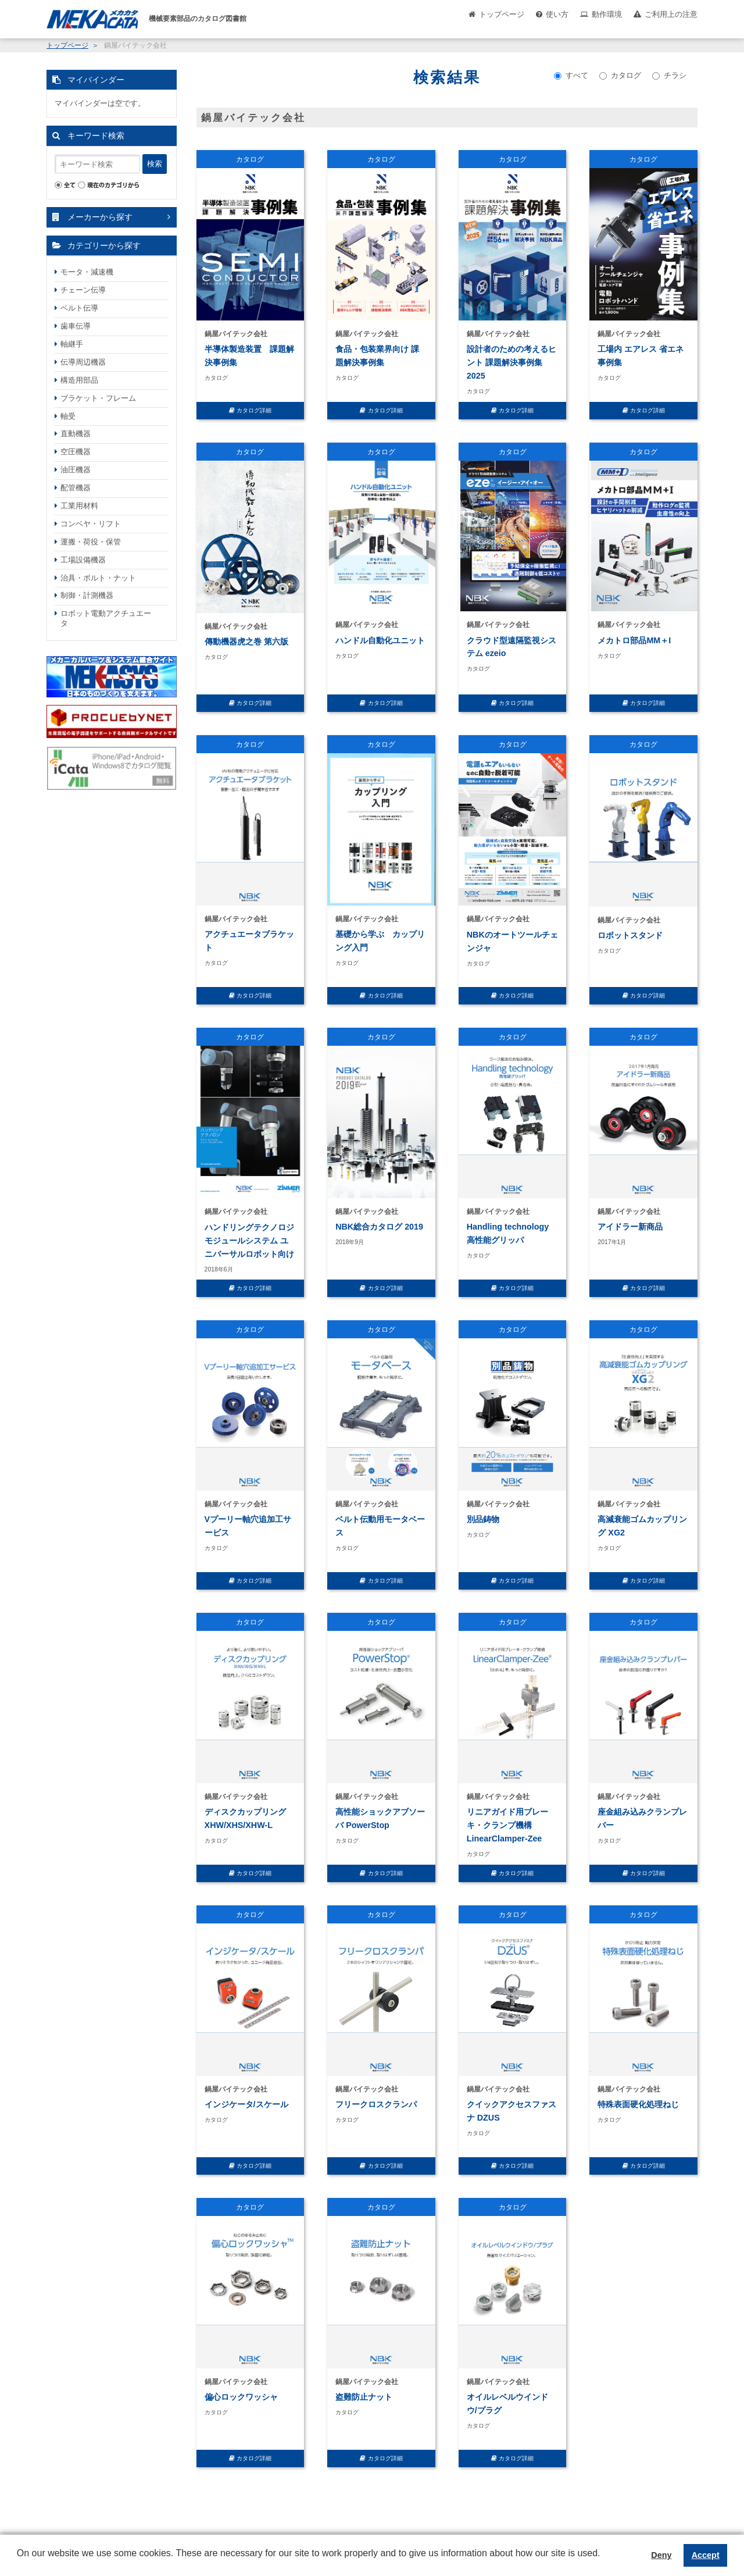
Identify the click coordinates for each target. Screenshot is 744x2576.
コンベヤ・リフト (90, 523)
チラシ (669, 75)
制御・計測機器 (86, 595)
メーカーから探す (100, 217)
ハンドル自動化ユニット (380, 640)
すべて (571, 75)
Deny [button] (661, 2555)
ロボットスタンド (630, 935)
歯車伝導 (75, 326)
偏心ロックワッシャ (241, 2397)
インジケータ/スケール (246, 2104)
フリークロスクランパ (376, 2104)
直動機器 (75, 433)
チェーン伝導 (83, 290)
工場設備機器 (83, 559)
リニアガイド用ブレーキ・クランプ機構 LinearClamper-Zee (507, 1825)
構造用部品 (79, 380)
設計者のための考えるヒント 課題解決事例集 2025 (511, 362)
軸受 (68, 416)
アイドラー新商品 (630, 1226)
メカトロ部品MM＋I (634, 640)
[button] (18, 2562)
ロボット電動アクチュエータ (105, 618)
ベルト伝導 (79, 308)
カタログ (620, 75)
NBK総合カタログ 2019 (379, 1226)
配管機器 (75, 487)
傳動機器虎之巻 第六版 (246, 641)
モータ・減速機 (86, 272)
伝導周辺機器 (83, 362)
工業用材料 (79, 505)
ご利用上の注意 (671, 14)
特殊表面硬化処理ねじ (638, 2104)
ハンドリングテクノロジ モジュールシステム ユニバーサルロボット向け (249, 1241)
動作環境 (607, 14)
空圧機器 (75, 451)
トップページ (501, 14)
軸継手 (71, 344)
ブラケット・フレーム (98, 398)
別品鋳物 (483, 1519)
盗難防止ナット (363, 2397)
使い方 (557, 14)
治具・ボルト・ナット (98, 577)
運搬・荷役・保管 (90, 541)
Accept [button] (706, 2555)
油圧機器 (75, 469)
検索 (154, 163)
